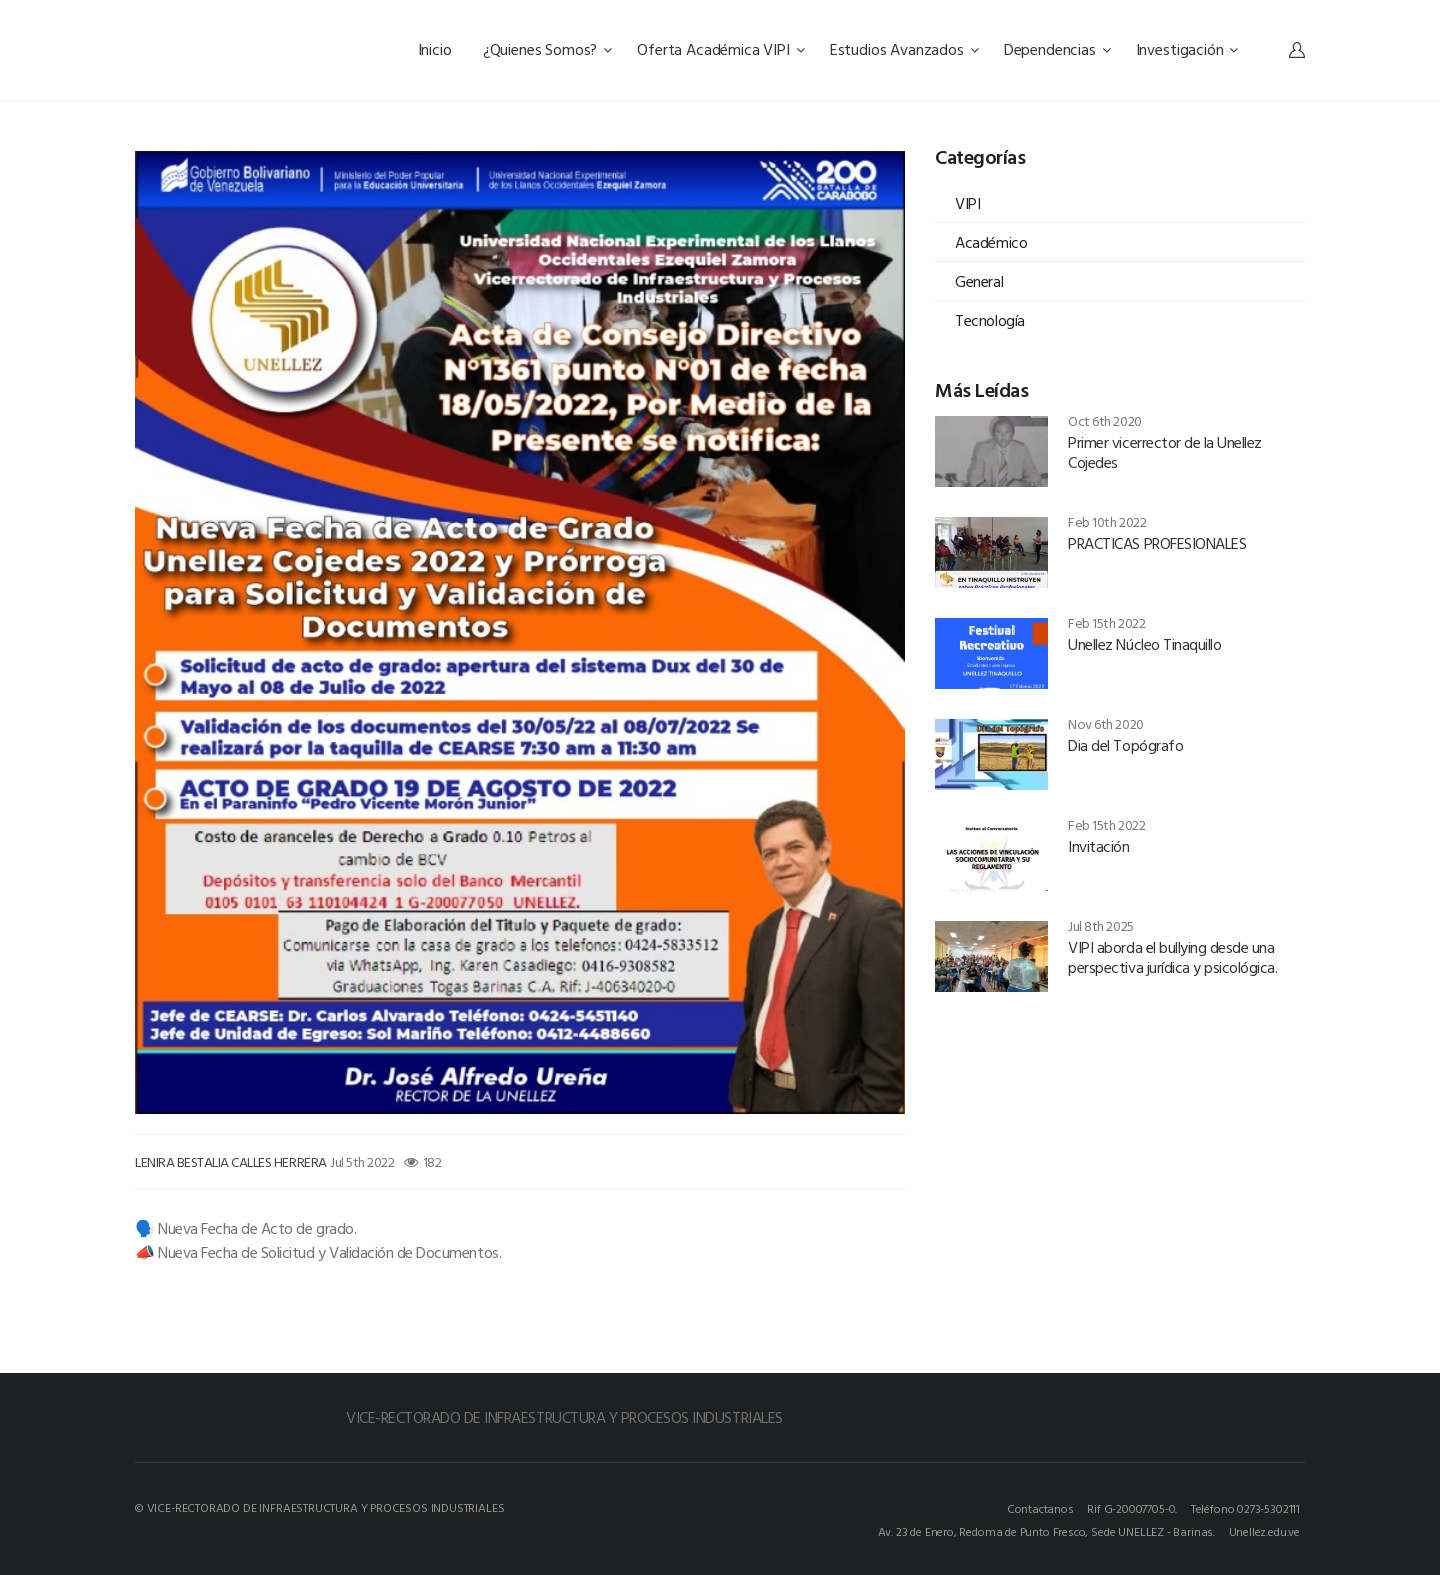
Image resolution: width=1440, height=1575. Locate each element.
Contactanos (1040, 1508)
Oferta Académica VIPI (720, 49)
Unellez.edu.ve (1264, 1531)
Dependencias (1057, 49)
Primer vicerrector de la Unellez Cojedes (1165, 452)
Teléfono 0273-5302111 (1245, 1508)
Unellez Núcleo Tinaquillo (1144, 644)
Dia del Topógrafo (1125, 745)
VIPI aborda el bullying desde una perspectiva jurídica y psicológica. (1172, 957)
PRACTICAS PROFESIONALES (1157, 543)
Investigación (1187, 49)
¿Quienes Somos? (547, 49)
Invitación (1098, 846)
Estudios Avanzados (904, 49)
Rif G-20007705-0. (1132, 1508)
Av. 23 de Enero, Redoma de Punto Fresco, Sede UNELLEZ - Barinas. (1046, 1531)
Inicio (437, 49)
